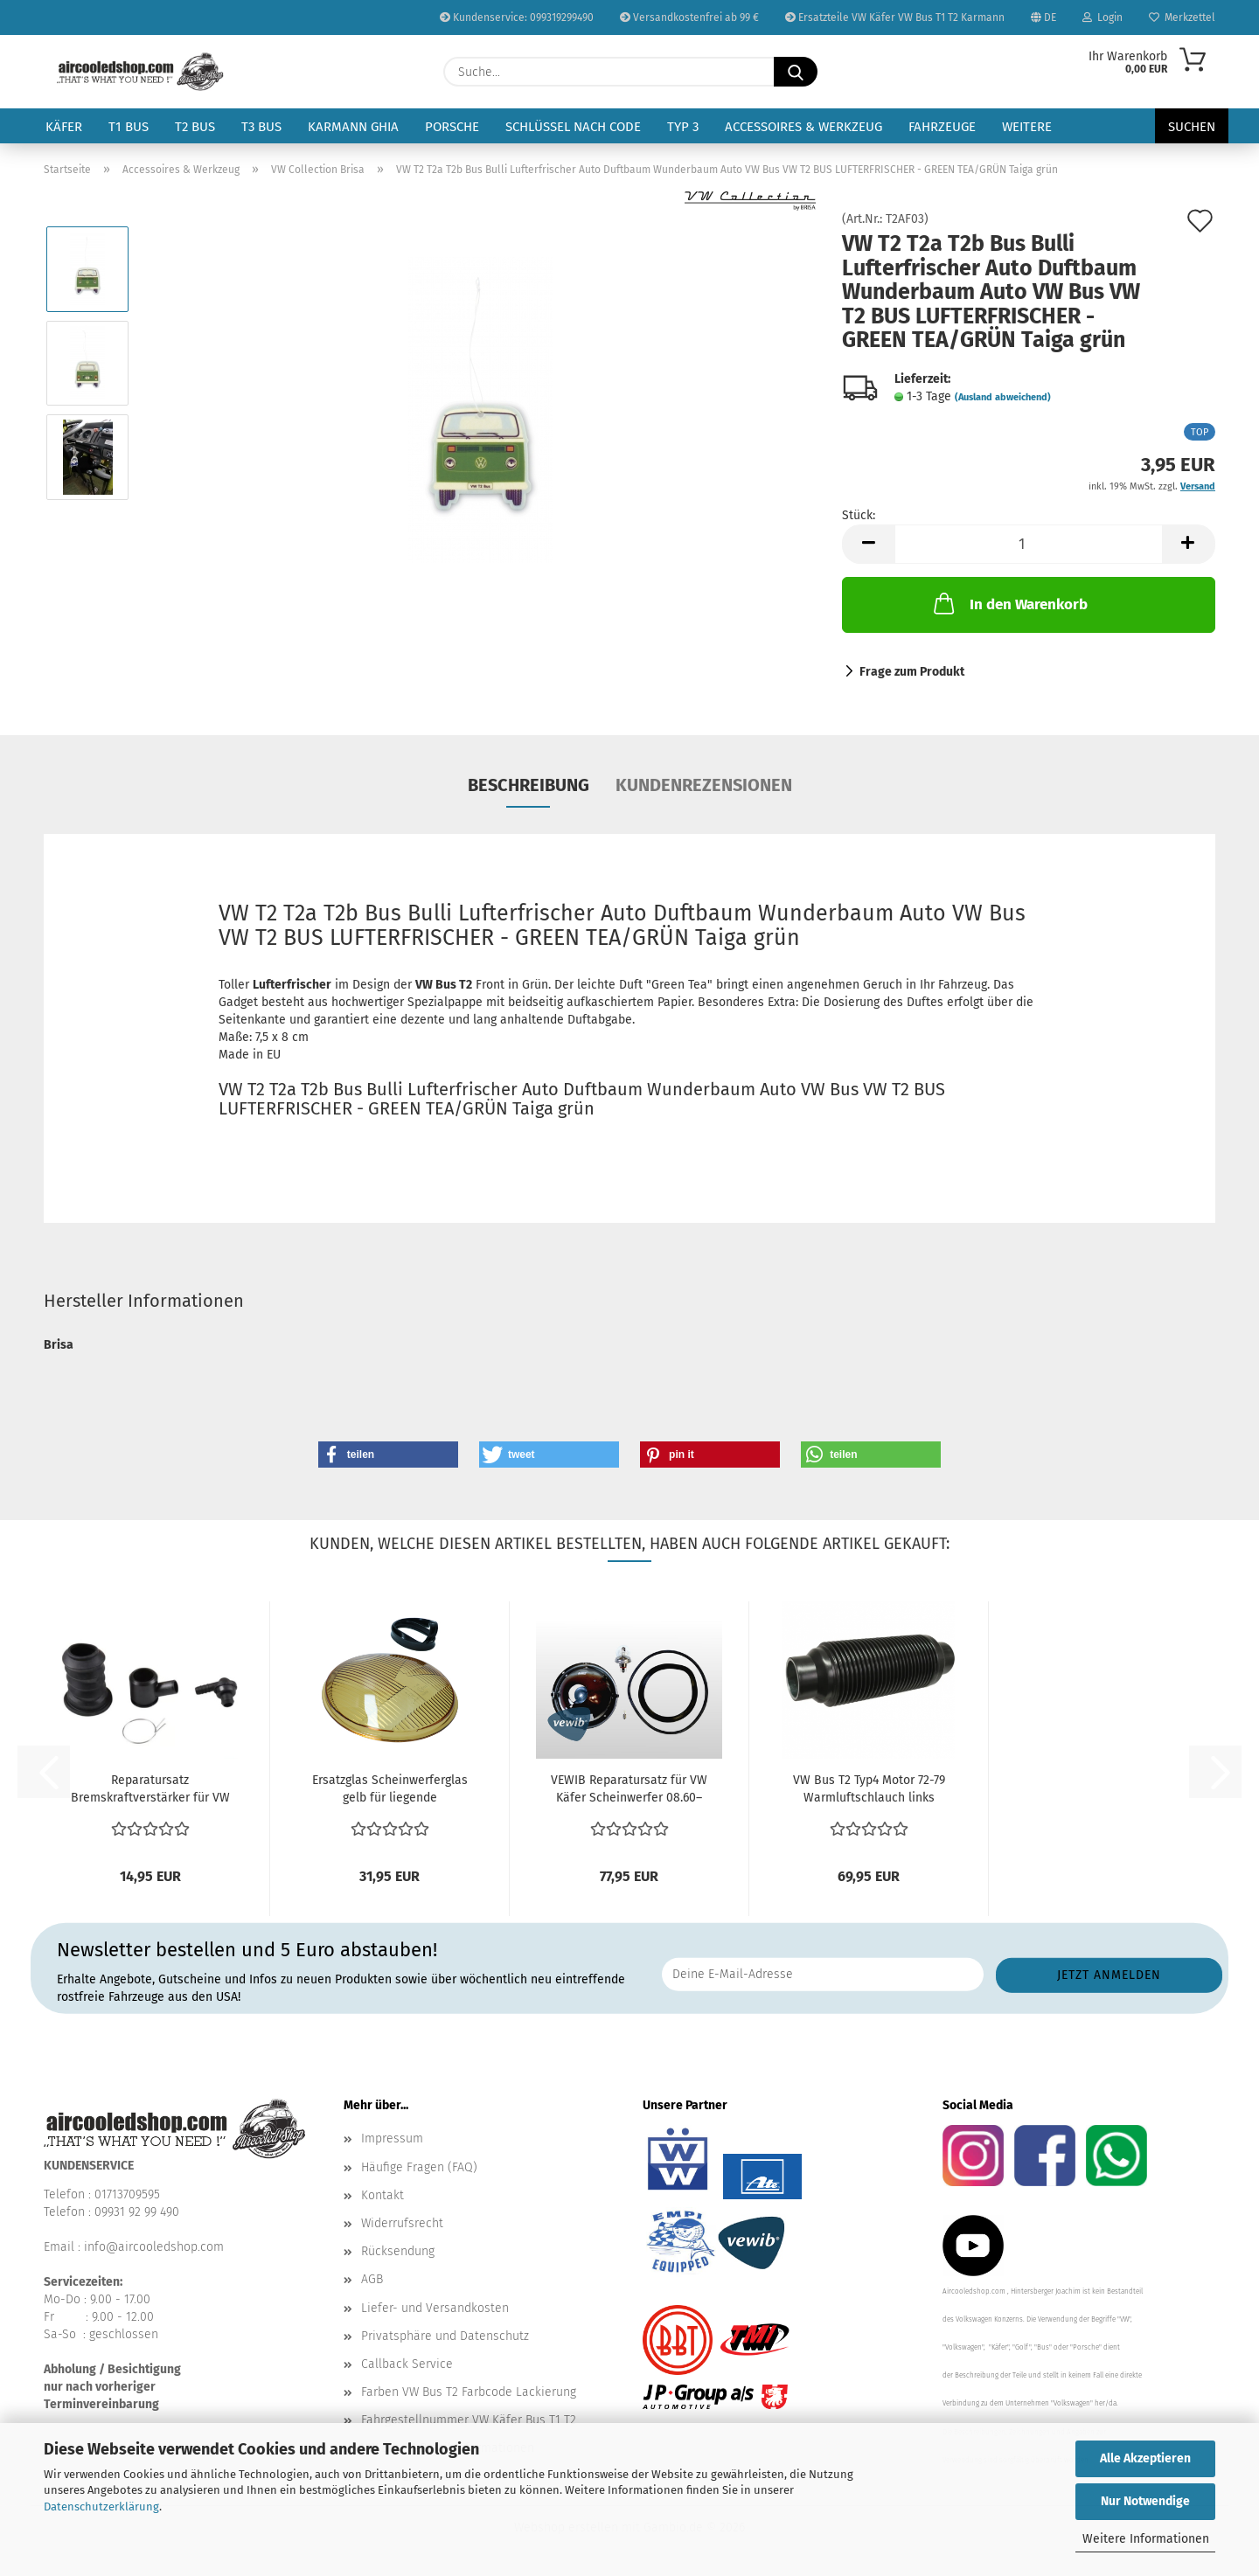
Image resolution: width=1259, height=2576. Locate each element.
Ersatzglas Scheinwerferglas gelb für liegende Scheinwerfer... (390, 1790)
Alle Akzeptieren (1145, 2458)
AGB (372, 2279)
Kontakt (382, 2195)
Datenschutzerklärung (101, 2506)
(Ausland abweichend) (1003, 397)
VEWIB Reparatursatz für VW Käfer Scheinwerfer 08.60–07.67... (629, 1790)
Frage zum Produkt (911, 671)
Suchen (1191, 127)
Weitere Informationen (1145, 2538)
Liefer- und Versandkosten (435, 2308)
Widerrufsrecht (402, 2223)
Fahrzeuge (942, 127)
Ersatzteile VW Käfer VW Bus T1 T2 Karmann (895, 17)
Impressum (392, 2138)
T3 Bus (261, 127)
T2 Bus (195, 127)
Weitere (1027, 127)
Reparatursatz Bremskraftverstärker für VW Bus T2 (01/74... (150, 1790)
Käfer (63, 127)
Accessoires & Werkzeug (803, 127)
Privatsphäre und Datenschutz (445, 2336)
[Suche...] (795, 72)
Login (1102, 17)
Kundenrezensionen (704, 784)
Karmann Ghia (353, 127)
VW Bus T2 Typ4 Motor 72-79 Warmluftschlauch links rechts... (869, 1790)
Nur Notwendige (1145, 2501)
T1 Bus (128, 127)
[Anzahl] (1028, 544)
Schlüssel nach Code (573, 127)
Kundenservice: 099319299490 (517, 17)
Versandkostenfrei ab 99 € (689, 17)
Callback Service (407, 2364)
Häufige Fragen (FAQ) (419, 2167)
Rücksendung (398, 2251)
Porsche (452, 127)
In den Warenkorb (1009, 603)
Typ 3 (683, 127)
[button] (868, 544)
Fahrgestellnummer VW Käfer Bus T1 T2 (468, 2420)
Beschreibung (528, 784)
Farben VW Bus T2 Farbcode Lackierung (468, 2392)
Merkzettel (1182, 17)
